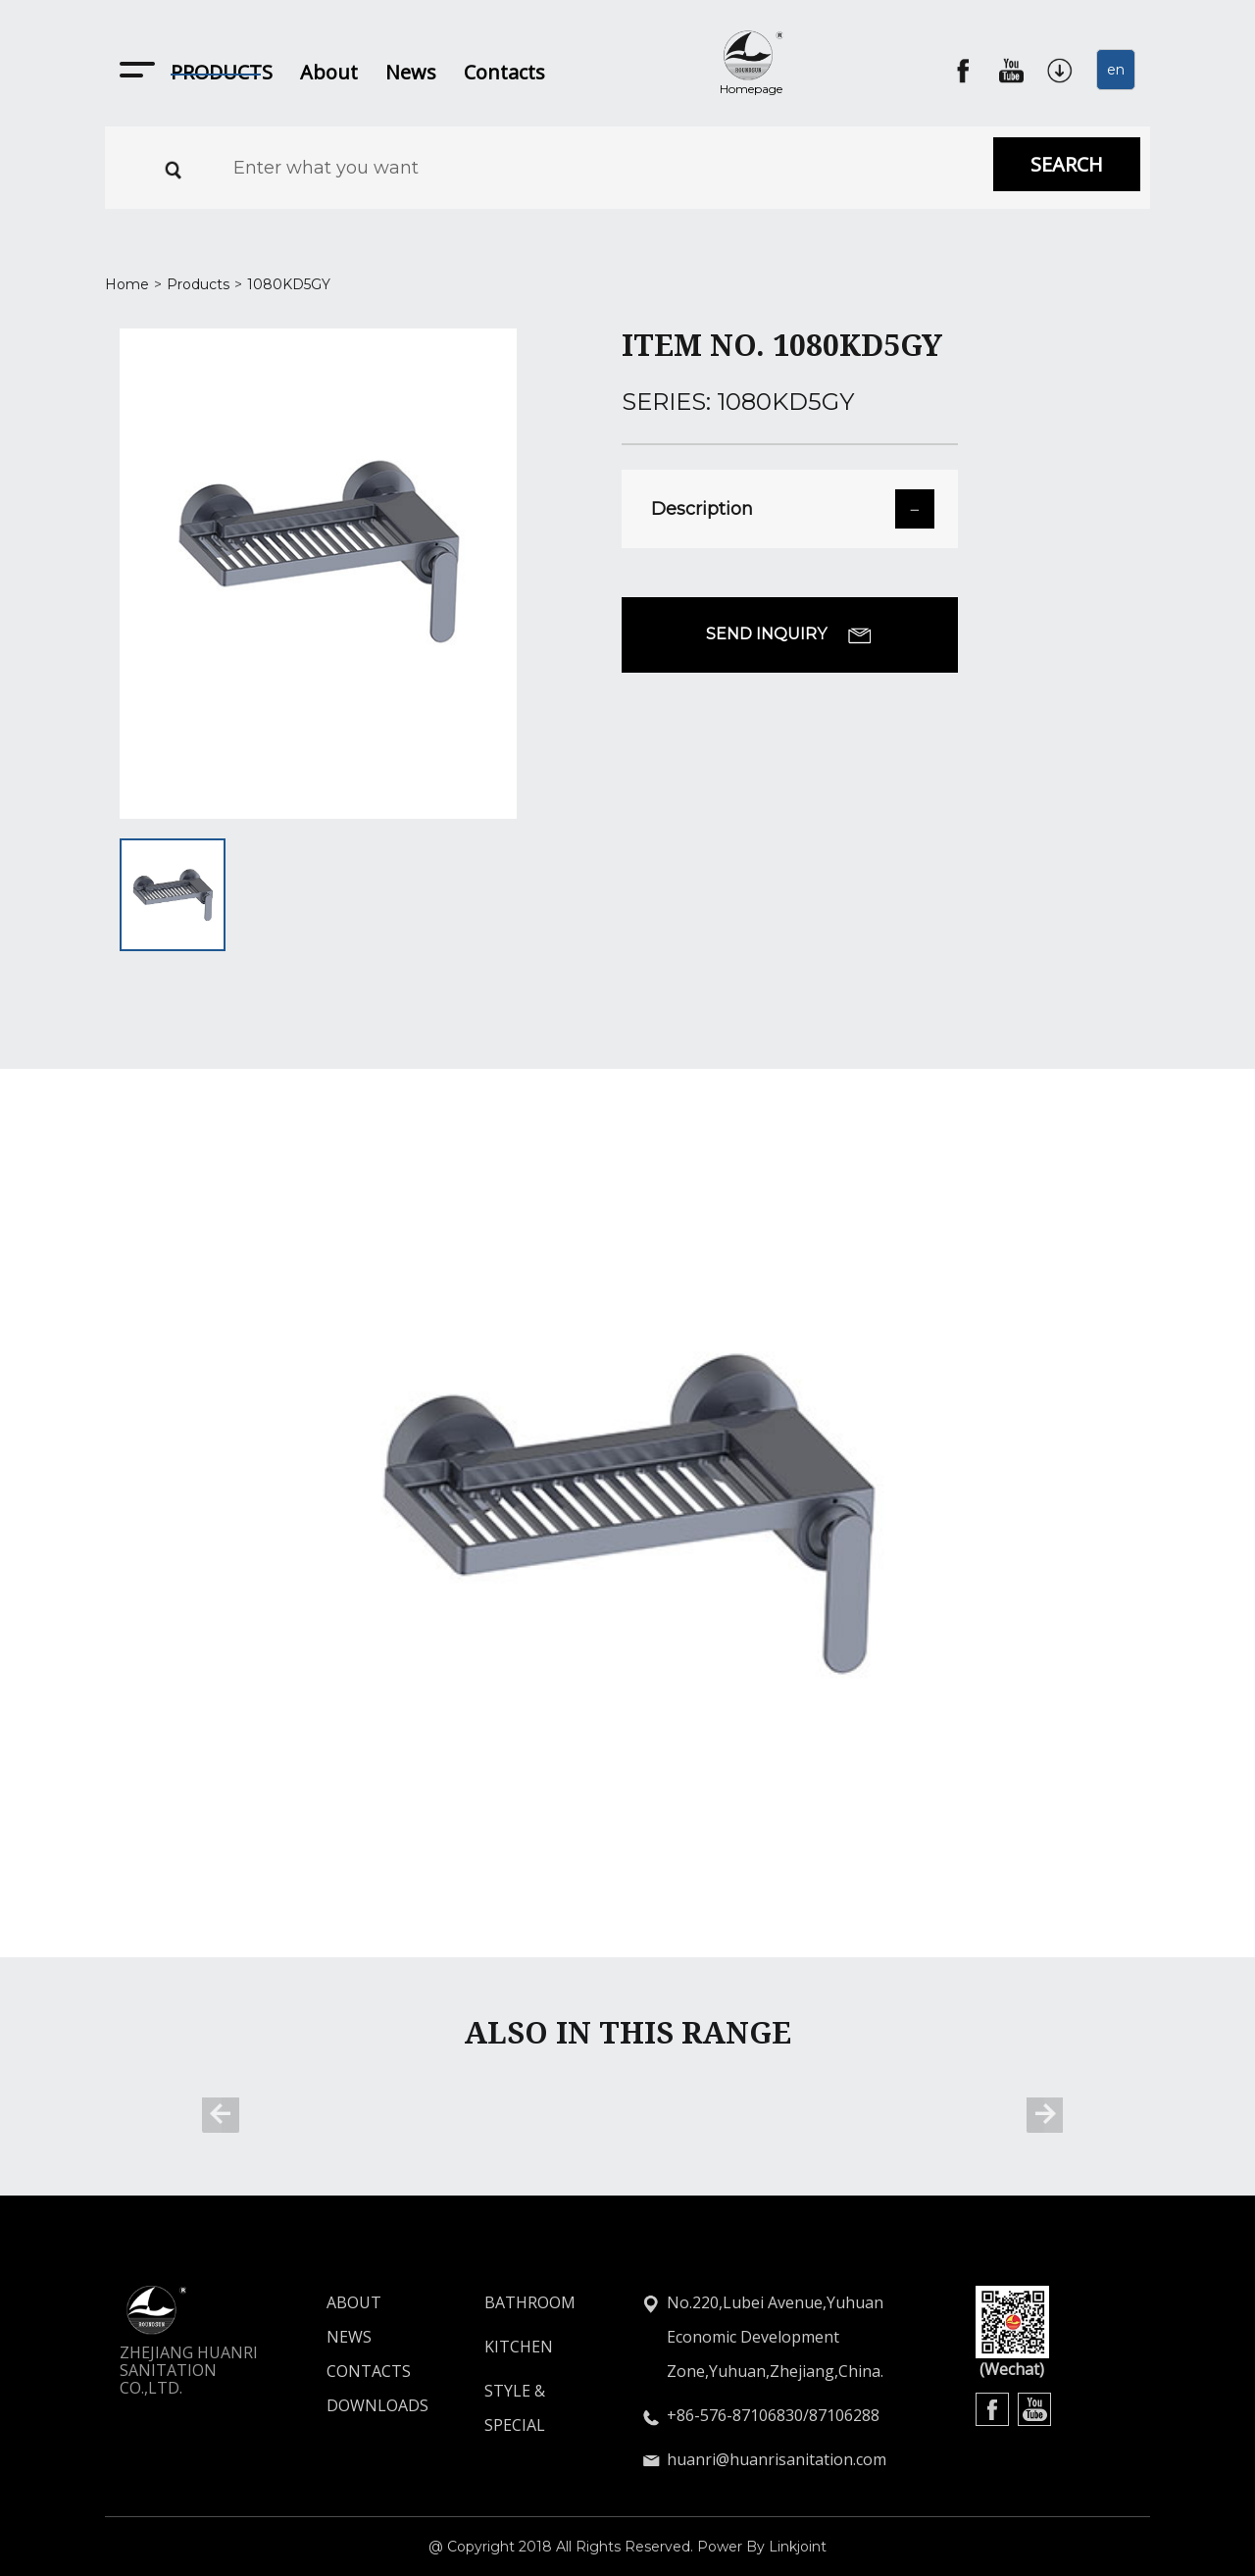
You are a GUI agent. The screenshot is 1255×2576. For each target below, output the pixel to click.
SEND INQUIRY (789, 634)
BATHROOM (530, 2302)
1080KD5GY (288, 284)
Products (198, 284)
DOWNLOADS (341, 2405)
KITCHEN (518, 2346)
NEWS (341, 2337)
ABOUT (341, 2302)
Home (127, 284)
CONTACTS (341, 2371)
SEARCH (1066, 164)
